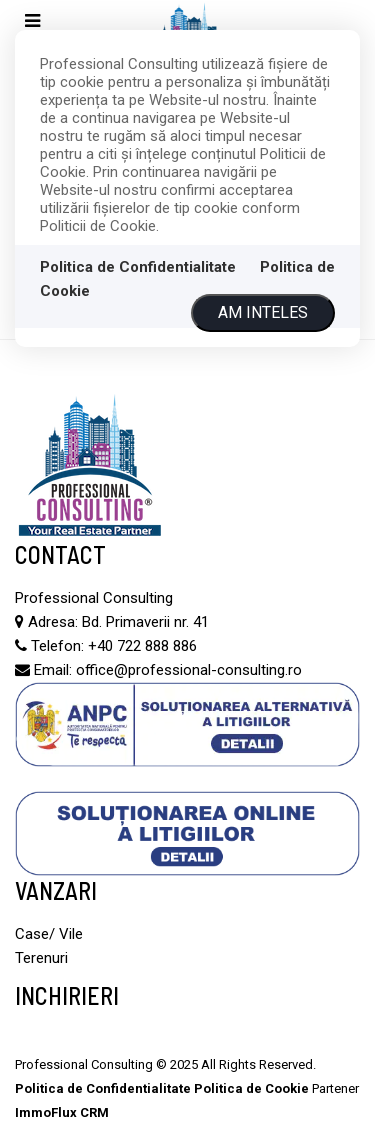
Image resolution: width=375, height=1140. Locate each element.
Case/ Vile (49, 934)
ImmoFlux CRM (62, 1112)
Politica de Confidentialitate (138, 267)
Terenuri (41, 958)
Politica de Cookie (251, 1088)
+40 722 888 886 (142, 646)
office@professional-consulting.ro (189, 670)
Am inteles (263, 312)
